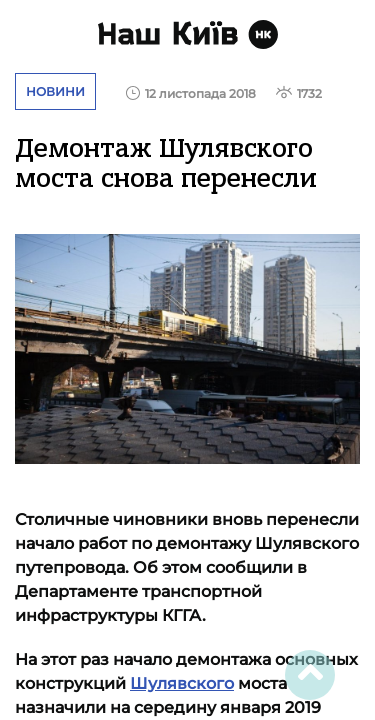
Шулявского (182, 683)
